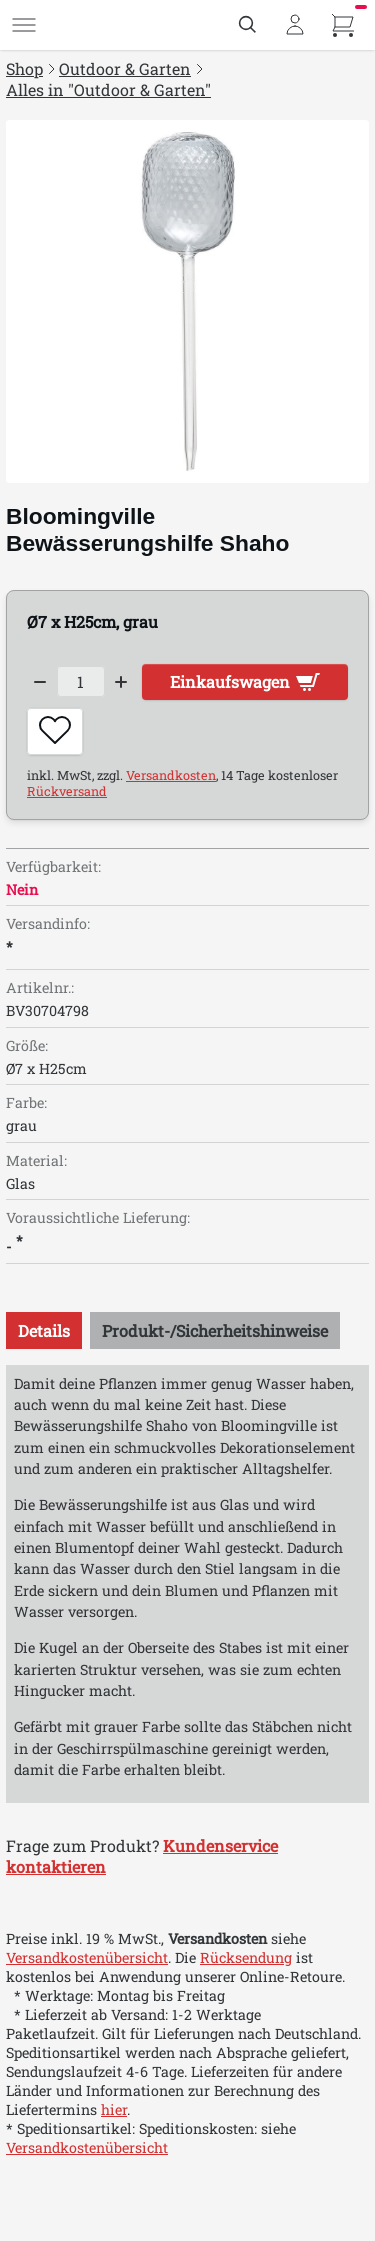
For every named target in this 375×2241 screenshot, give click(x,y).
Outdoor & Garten (125, 68)
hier (114, 2109)
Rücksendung (246, 1957)
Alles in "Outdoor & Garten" (108, 89)
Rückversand (67, 791)
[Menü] (24, 25)
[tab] (44, 1330)
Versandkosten (171, 775)
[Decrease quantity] (40, 682)
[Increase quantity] (122, 682)
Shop (24, 68)
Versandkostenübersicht (87, 1957)
